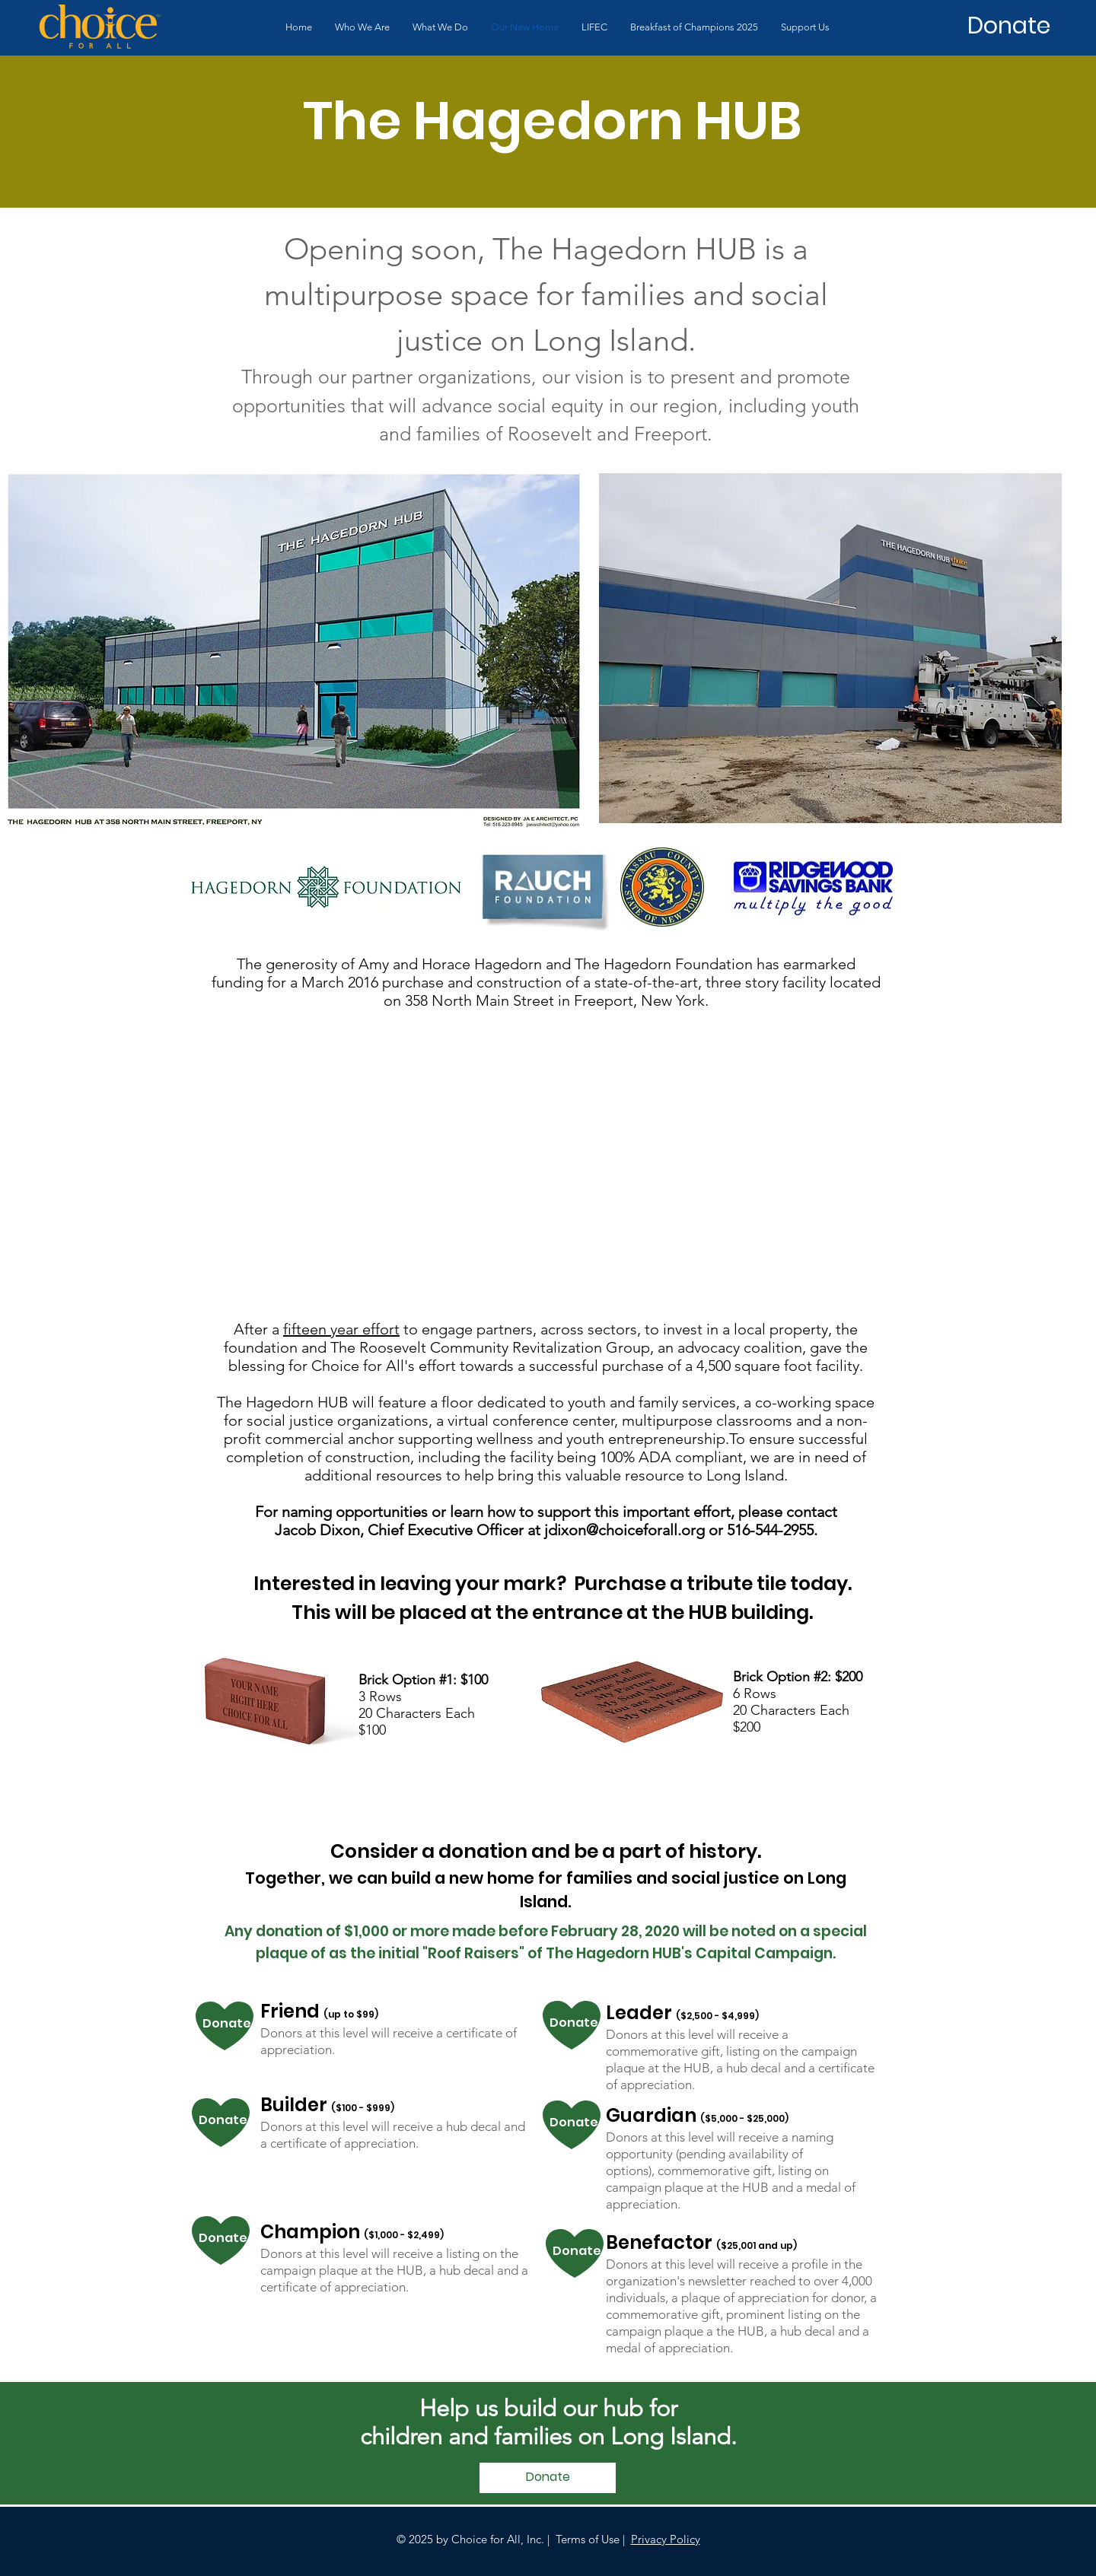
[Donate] (1008, 26)
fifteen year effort (341, 1329)
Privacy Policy (665, 2539)
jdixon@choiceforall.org (624, 1530)
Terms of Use (588, 2539)
